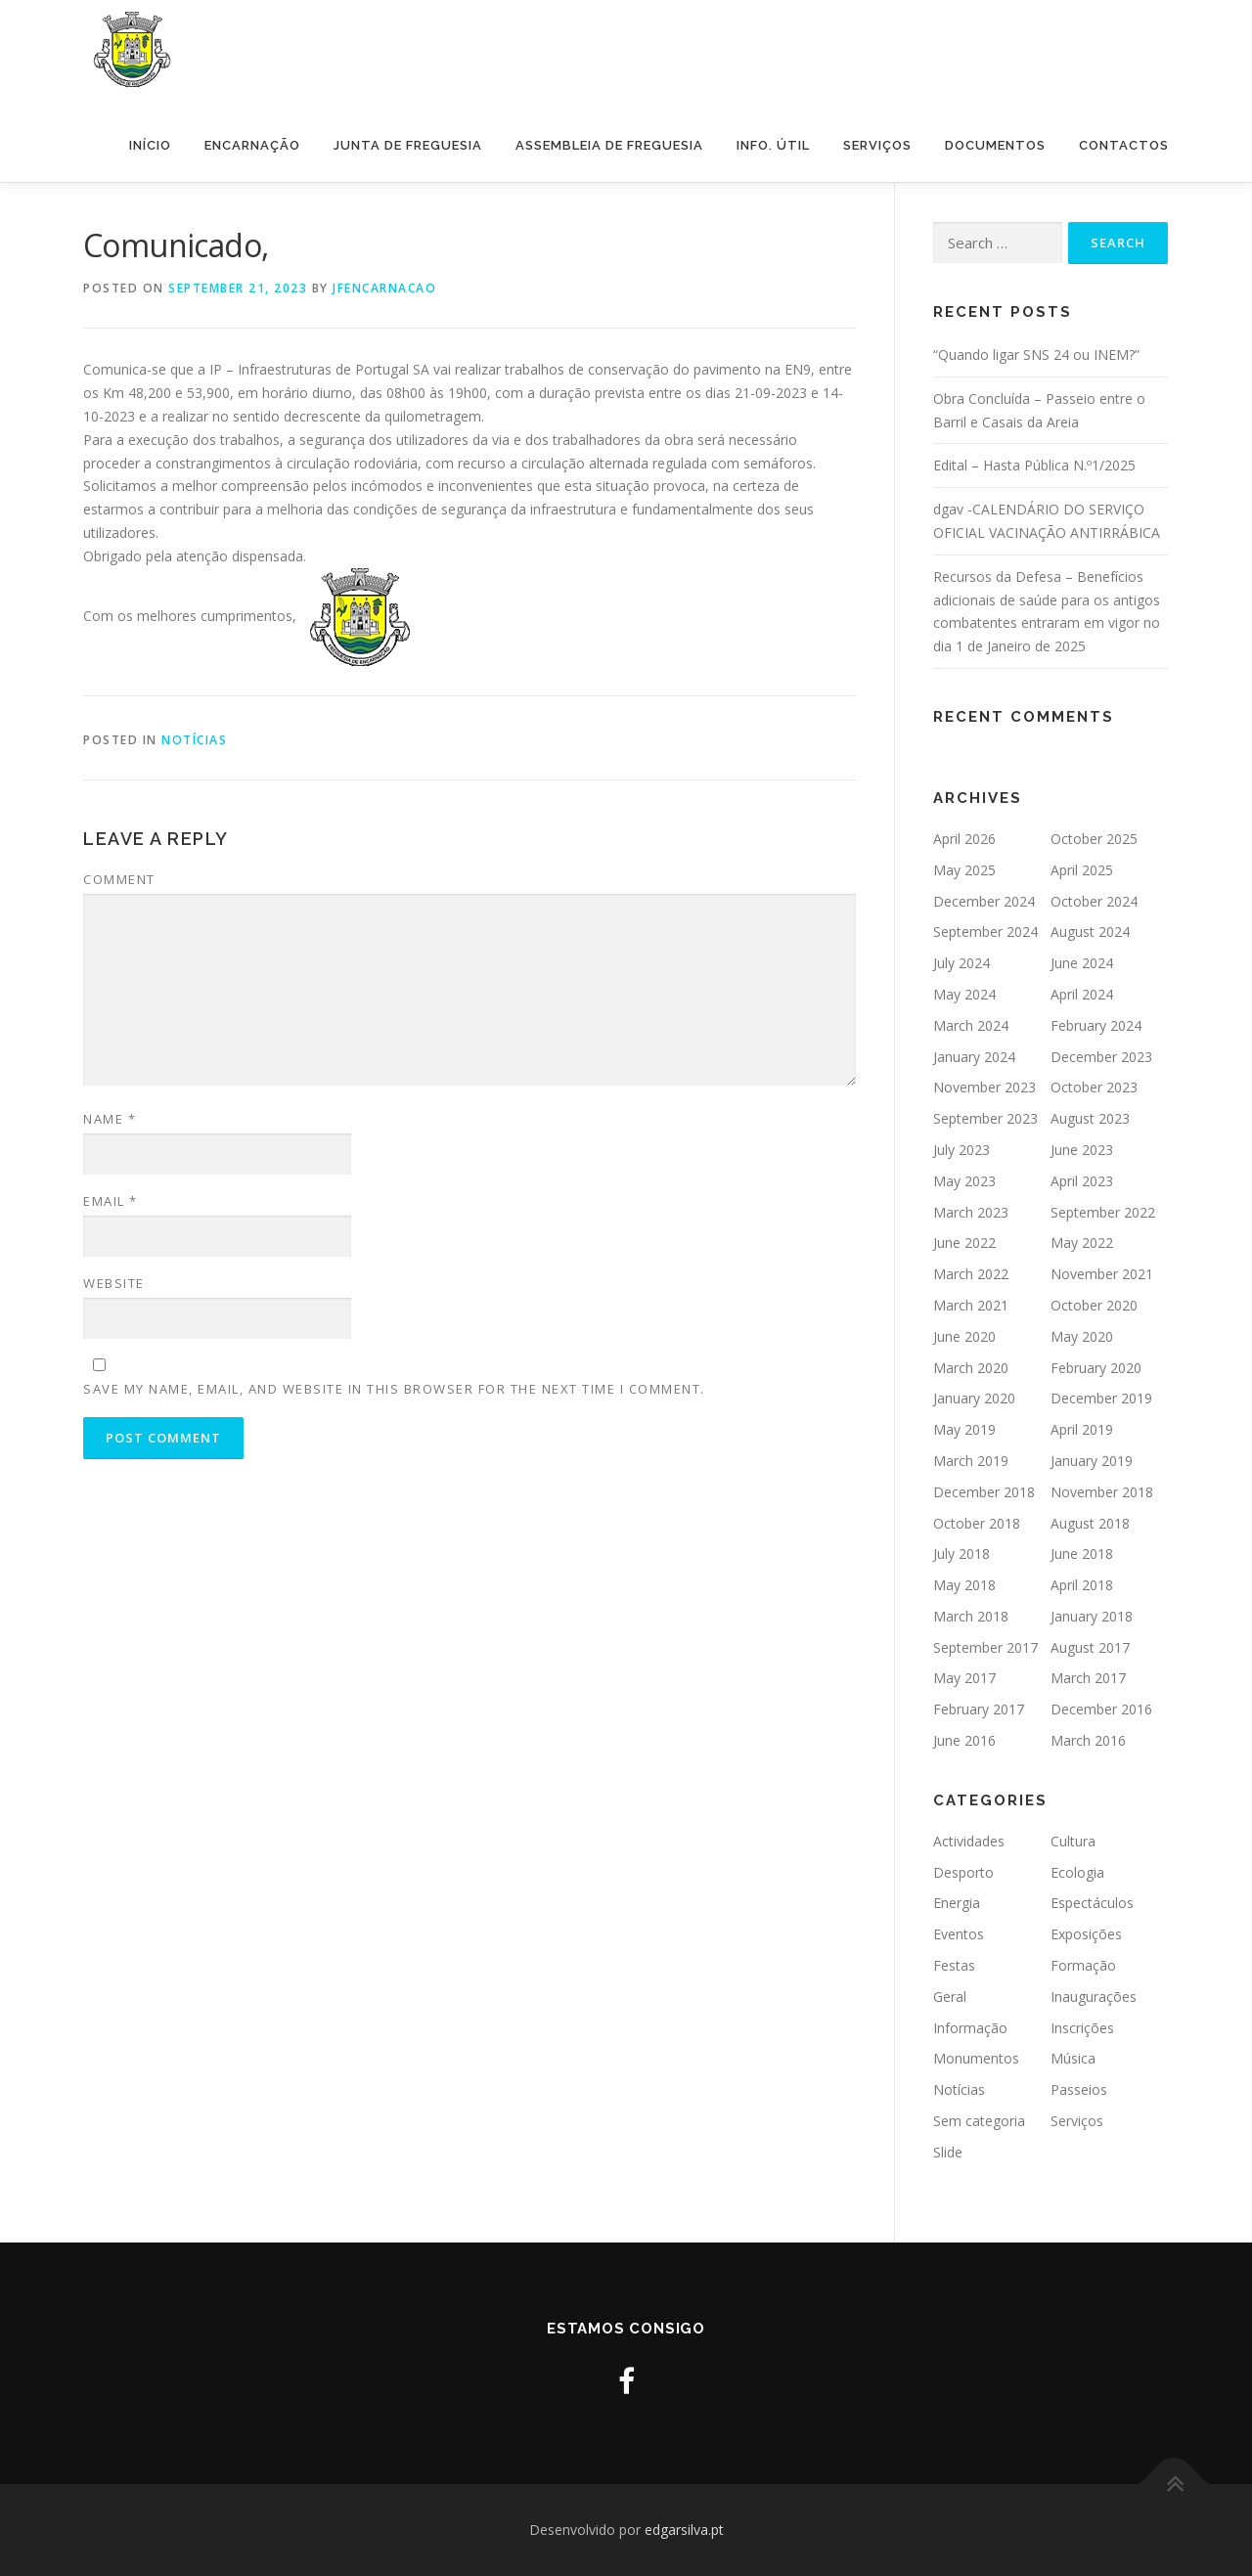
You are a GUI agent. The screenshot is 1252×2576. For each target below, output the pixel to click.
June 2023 (1082, 1149)
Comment (119, 879)
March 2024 (970, 1025)
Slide (947, 2152)
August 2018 (1090, 1523)
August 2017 (1090, 1647)
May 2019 (964, 1429)
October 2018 (976, 1523)
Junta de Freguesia (408, 145)
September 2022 (1103, 1212)
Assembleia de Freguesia (609, 145)
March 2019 (970, 1460)
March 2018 (970, 1616)
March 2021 (970, 1305)
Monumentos (976, 2058)
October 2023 (1094, 1087)
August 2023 (1090, 1118)
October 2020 (1094, 1305)
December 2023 (1101, 1056)
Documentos (995, 145)
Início (150, 145)
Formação (1083, 1965)
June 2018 (1082, 1553)
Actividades (969, 1841)
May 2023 (964, 1181)
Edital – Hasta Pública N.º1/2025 (1034, 465)
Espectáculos (1092, 1902)
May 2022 (1082, 1242)
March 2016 (1088, 1740)
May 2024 (964, 994)
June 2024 (1082, 963)
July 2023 (961, 1149)
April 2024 (1082, 994)
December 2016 (1101, 1709)
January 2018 (1092, 1616)
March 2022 (970, 1274)
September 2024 (985, 931)
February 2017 (978, 1709)
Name (109, 1119)
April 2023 (1082, 1181)
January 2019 (1092, 1460)
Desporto (963, 1872)
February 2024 (1096, 1025)
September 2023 (985, 1118)
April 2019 (1082, 1429)
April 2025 (1082, 870)
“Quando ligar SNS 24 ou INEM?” (1036, 354)
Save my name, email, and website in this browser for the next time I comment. (394, 1389)
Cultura (1073, 1841)
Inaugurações (1094, 1996)
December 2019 (1101, 1398)
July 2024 (961, 963)
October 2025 (1094, 838)
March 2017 (1088, 1677)
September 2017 (985, 1647)
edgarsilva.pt (684, 2529)
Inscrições (1082, 2028)
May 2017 (964, 1677)
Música (1073, 2058)
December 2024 (984, 901)
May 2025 (964, 870)
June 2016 (964, 1740)
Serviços (877, 145)
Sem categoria (979, 2120)
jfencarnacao (384, 288)
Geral (949, 1996)
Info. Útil (773, 145)
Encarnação (252, 145)
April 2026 (964, 838)
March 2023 (970, 1212)
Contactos (1124, 145)
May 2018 (964, 1585)
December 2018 (984, 1492)
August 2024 (1090, 931)
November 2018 (1102, 1492)
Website (114, 1283)
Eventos (958, 1934)
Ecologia (1077, 1872)
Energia (956, 1902)
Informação (970, 2028)
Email (110, 1201)
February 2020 (1096, 1367)
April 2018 (1082, 1585)
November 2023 (984, 1087)
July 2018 (961, 1553)
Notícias (194, 740)
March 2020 (970, 1367)
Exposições (1086, 1934)
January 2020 (974, 1398)
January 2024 (974, 1056)
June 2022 (964, 1242)
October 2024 (1094, 901)
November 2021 (1102, 1274)
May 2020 (1082, 1336)
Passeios (1079, 2089)
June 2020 (964, 1336)
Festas (954, 1965)
